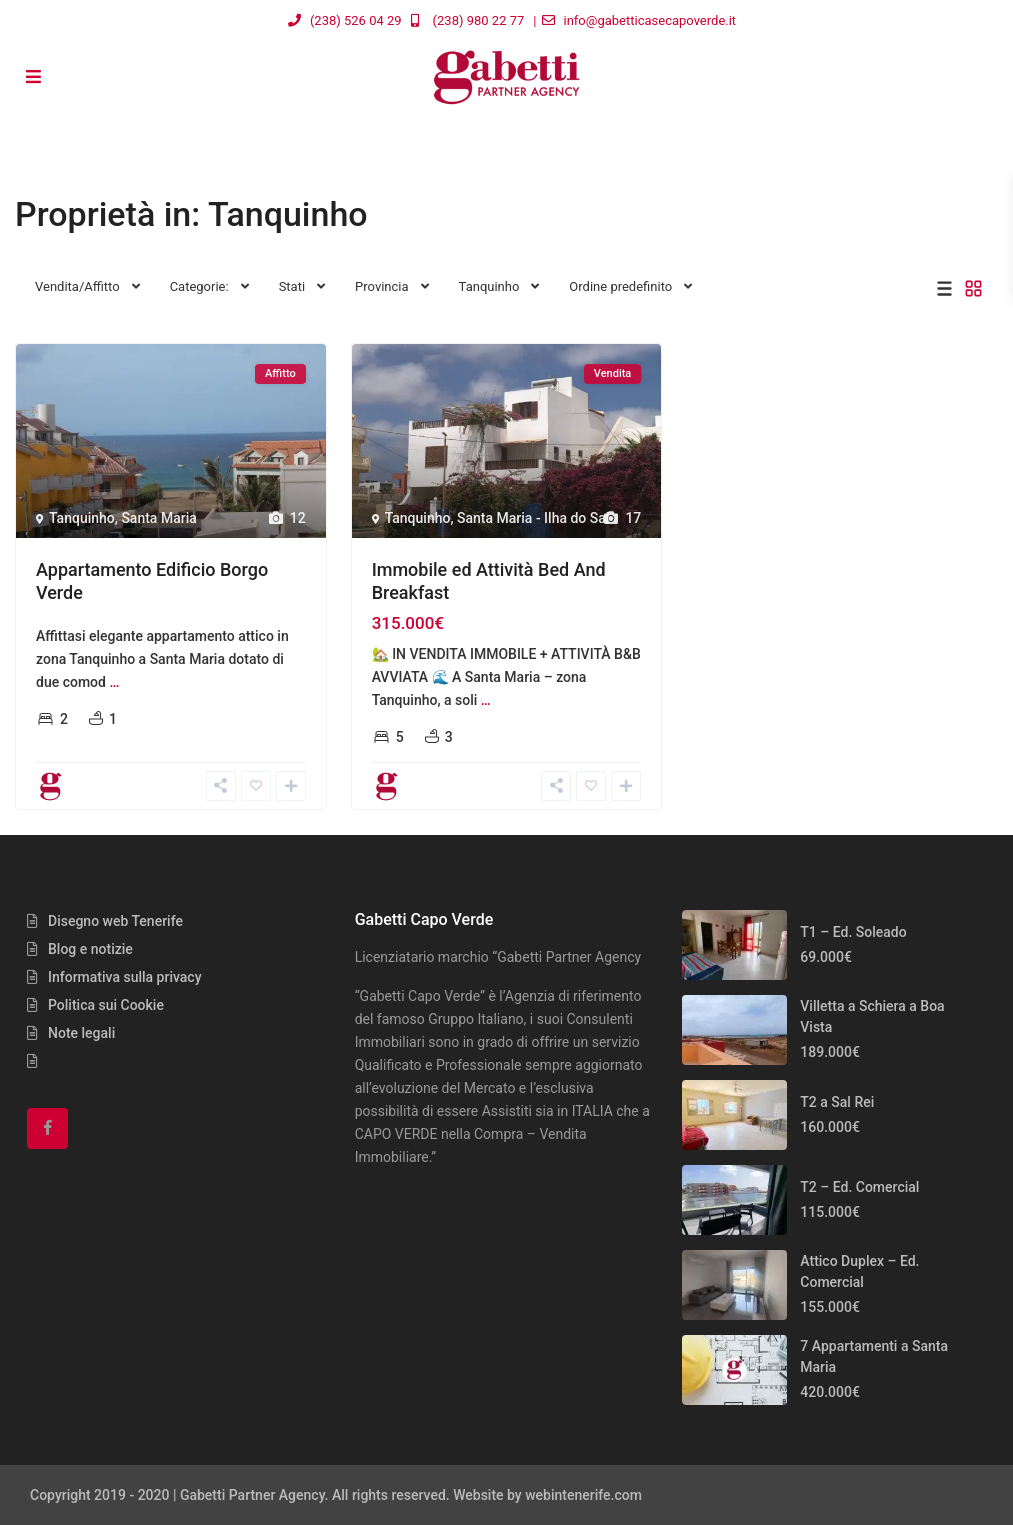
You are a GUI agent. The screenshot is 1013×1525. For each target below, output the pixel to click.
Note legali (81, 1033)
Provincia (381, 286)
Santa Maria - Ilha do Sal (533, 518)
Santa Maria (158, 518)
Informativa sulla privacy (125, 977)
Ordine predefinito (620, 286)
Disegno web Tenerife (115, 921)
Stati (292, 286)
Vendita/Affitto (77, 286)
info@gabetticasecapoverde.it (650, 20)
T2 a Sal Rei (837, 1102)
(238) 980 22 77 (479, 20)
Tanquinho (489, 286)
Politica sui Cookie (106, 1005)
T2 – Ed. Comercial (859, 1187)
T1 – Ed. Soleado (853, 932)
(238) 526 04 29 (356, 20)
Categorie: (199, 286)
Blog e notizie (90, 949)
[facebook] (47, 1128)
